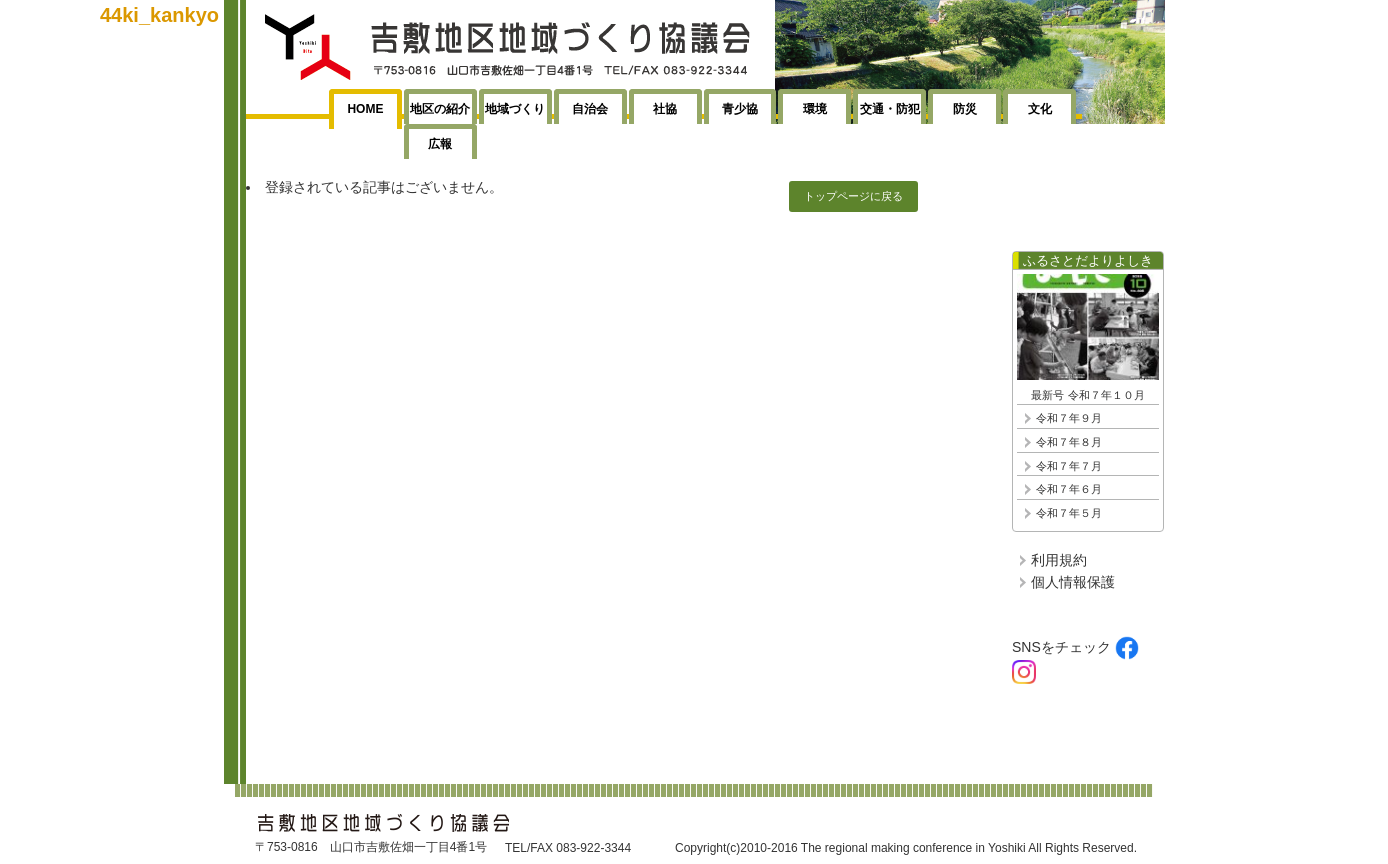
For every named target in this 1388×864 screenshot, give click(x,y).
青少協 (740, 109)
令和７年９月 (1069, 418)
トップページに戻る (853, 196)
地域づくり (515, 109)
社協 (665, 109)
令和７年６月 (1069, 489)
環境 (815, 109)
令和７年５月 (1069, 513)
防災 (965, 109)
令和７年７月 (1069, 466)
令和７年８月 (1069, 442)
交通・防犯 (890, 109)
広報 (440, 144)
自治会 (590, 109)
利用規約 (1059, 560)
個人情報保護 (1073, 582)
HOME (365, 109)
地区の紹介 (440, 109)
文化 (1040, 109)
